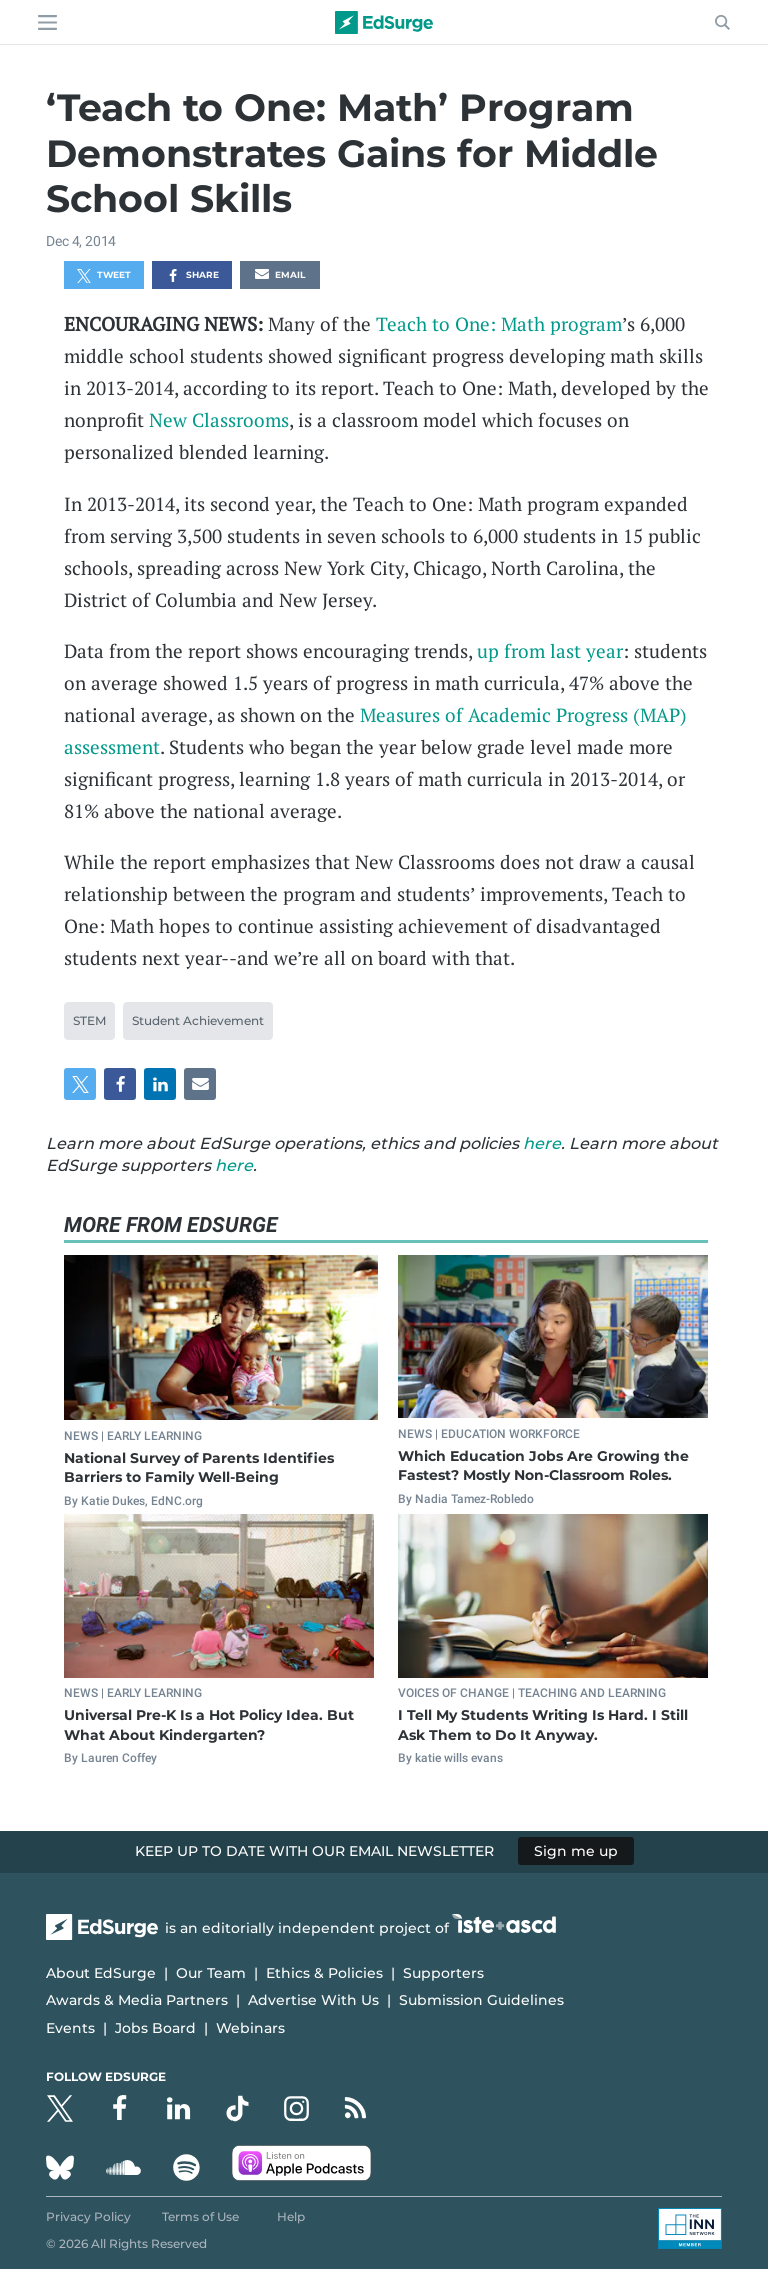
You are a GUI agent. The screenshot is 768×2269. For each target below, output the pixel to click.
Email (280, 276)
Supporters (443, 1973)
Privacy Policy (88, 2216)
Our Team (211, 1973)
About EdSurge (101, 1973)
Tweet (104, 276)
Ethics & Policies (324, 1973)
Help (291, 2216)
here (542, 1143)
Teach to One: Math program (499, 323)
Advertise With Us (313, 2000)
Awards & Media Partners (137, 2000)
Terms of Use (200, 2216)
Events (70, 2028)
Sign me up (576, 1851)
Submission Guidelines (481, 2000)
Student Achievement (198, 1020)
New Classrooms (219, 419)
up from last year (550, 650)
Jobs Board (155, 2028)
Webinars (250, 2028)
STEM (89, 1020)
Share (192, 276)
